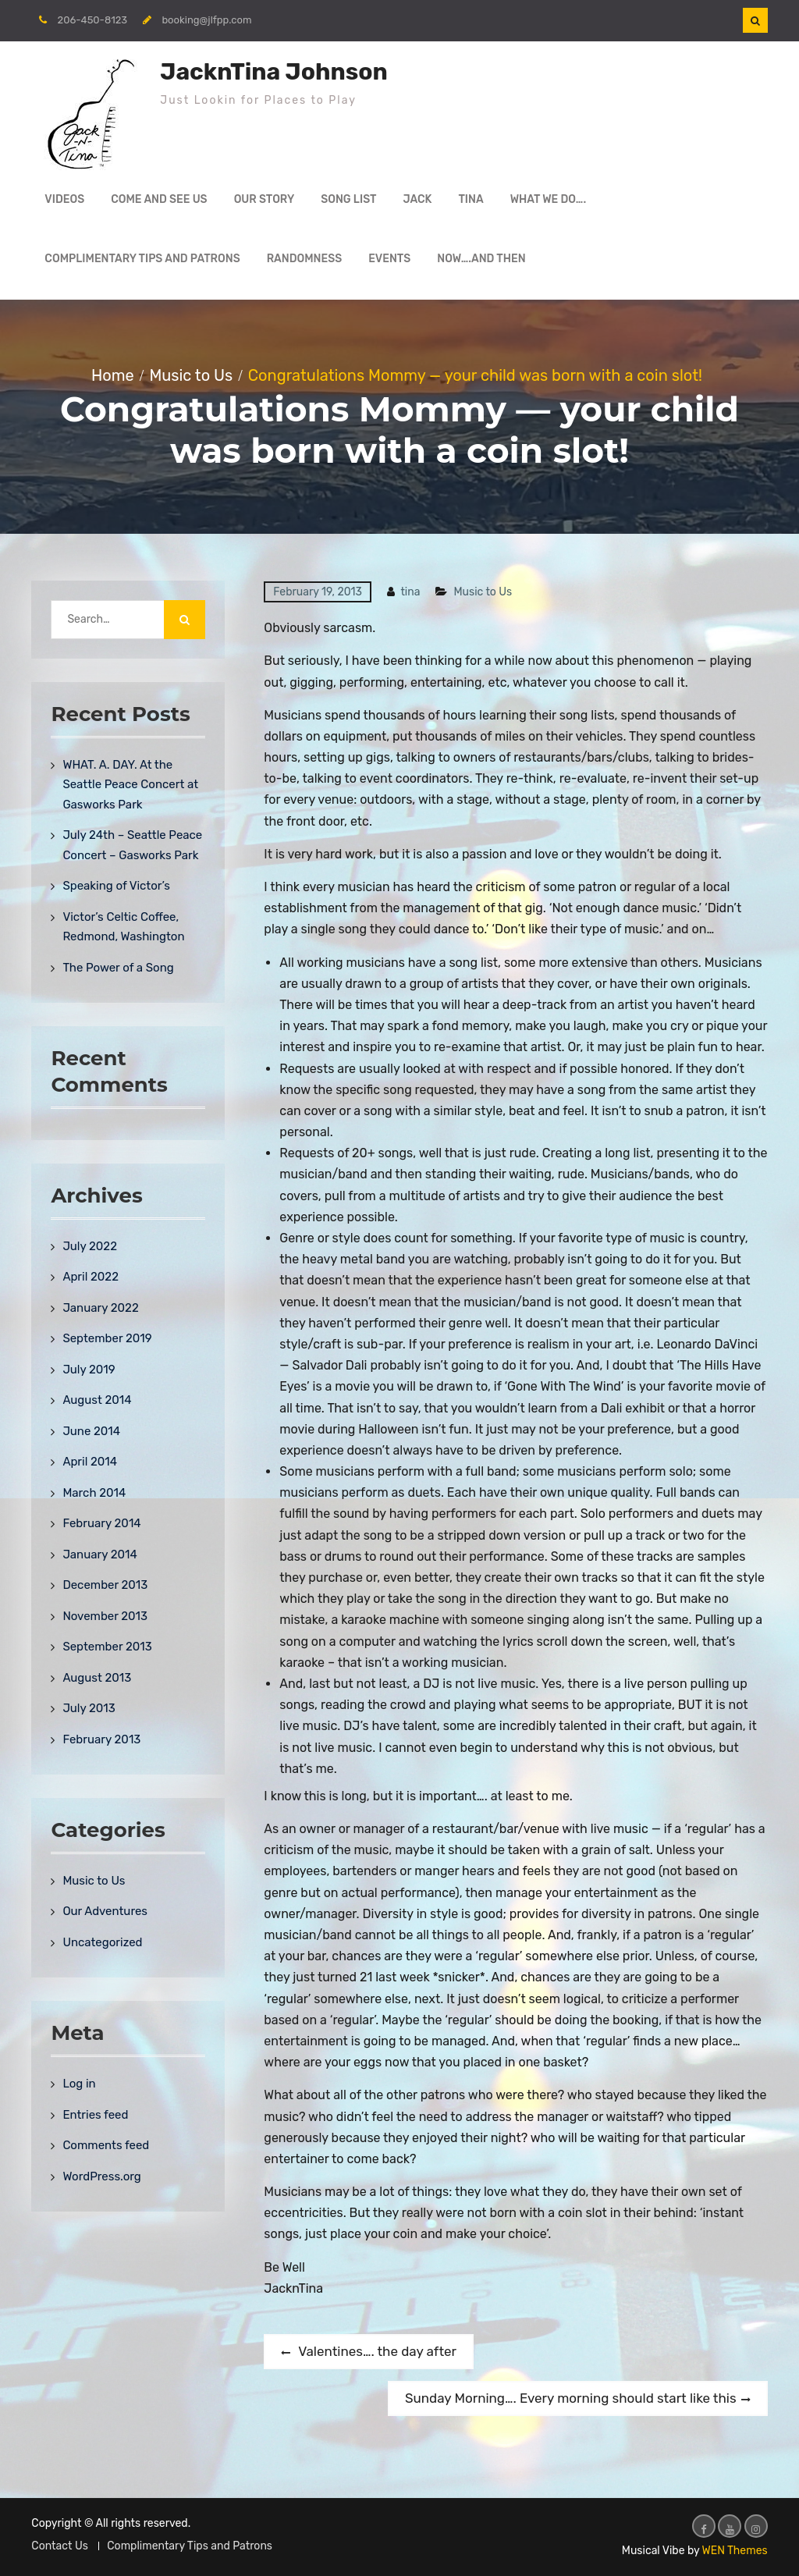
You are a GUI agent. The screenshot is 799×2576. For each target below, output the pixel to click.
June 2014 (91, 1431)
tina (410, 592)
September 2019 (106, 1338)
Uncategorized (102, 1942)
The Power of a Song (117, 968)
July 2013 (88, 1708)
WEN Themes (735, 2550)
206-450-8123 (93, 20)
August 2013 (96, 1678)
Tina (470, 199)
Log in (78, 2084)
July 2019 (88, 1370)
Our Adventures (104, 1911)
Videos (64, 199)
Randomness (305, 258)
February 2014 (101, 1523)
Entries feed (95, 2115)
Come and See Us (159, 199)
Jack (417, 199)
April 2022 (90, 1277)
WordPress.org (101, 2176)
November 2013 (104, 1616)
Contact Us (59, 2546)
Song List (348, 199)
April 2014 (89, 1462)
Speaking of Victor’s (116, 886)
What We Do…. (548, 199)
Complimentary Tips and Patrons (142, 258)
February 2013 (101, 1739)
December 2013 (104, 1585)
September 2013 (106, 1647)
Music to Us (482, 592)
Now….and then (481, 258)
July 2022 (89, 1246)
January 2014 (99, 1554)
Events (389, 258)
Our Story (264, 199)
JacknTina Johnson (273, 72)
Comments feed (105, 2145)
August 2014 (96, 1400)
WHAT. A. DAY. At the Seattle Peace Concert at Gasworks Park (130, 785)
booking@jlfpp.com (206, 20)
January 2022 (100, 1308)
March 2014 (94, 1493)
